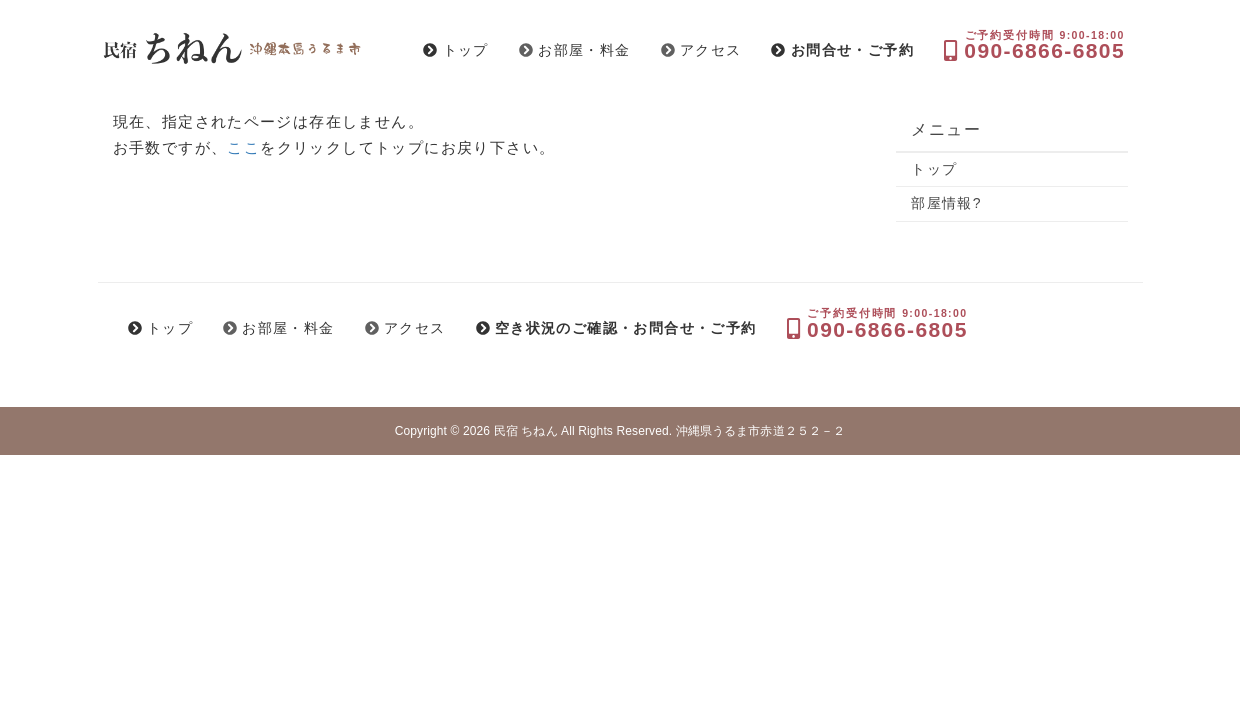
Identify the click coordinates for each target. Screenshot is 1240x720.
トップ (934, 169)
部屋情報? (946, 203)
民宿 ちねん (526, 431)
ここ (243, 147)
